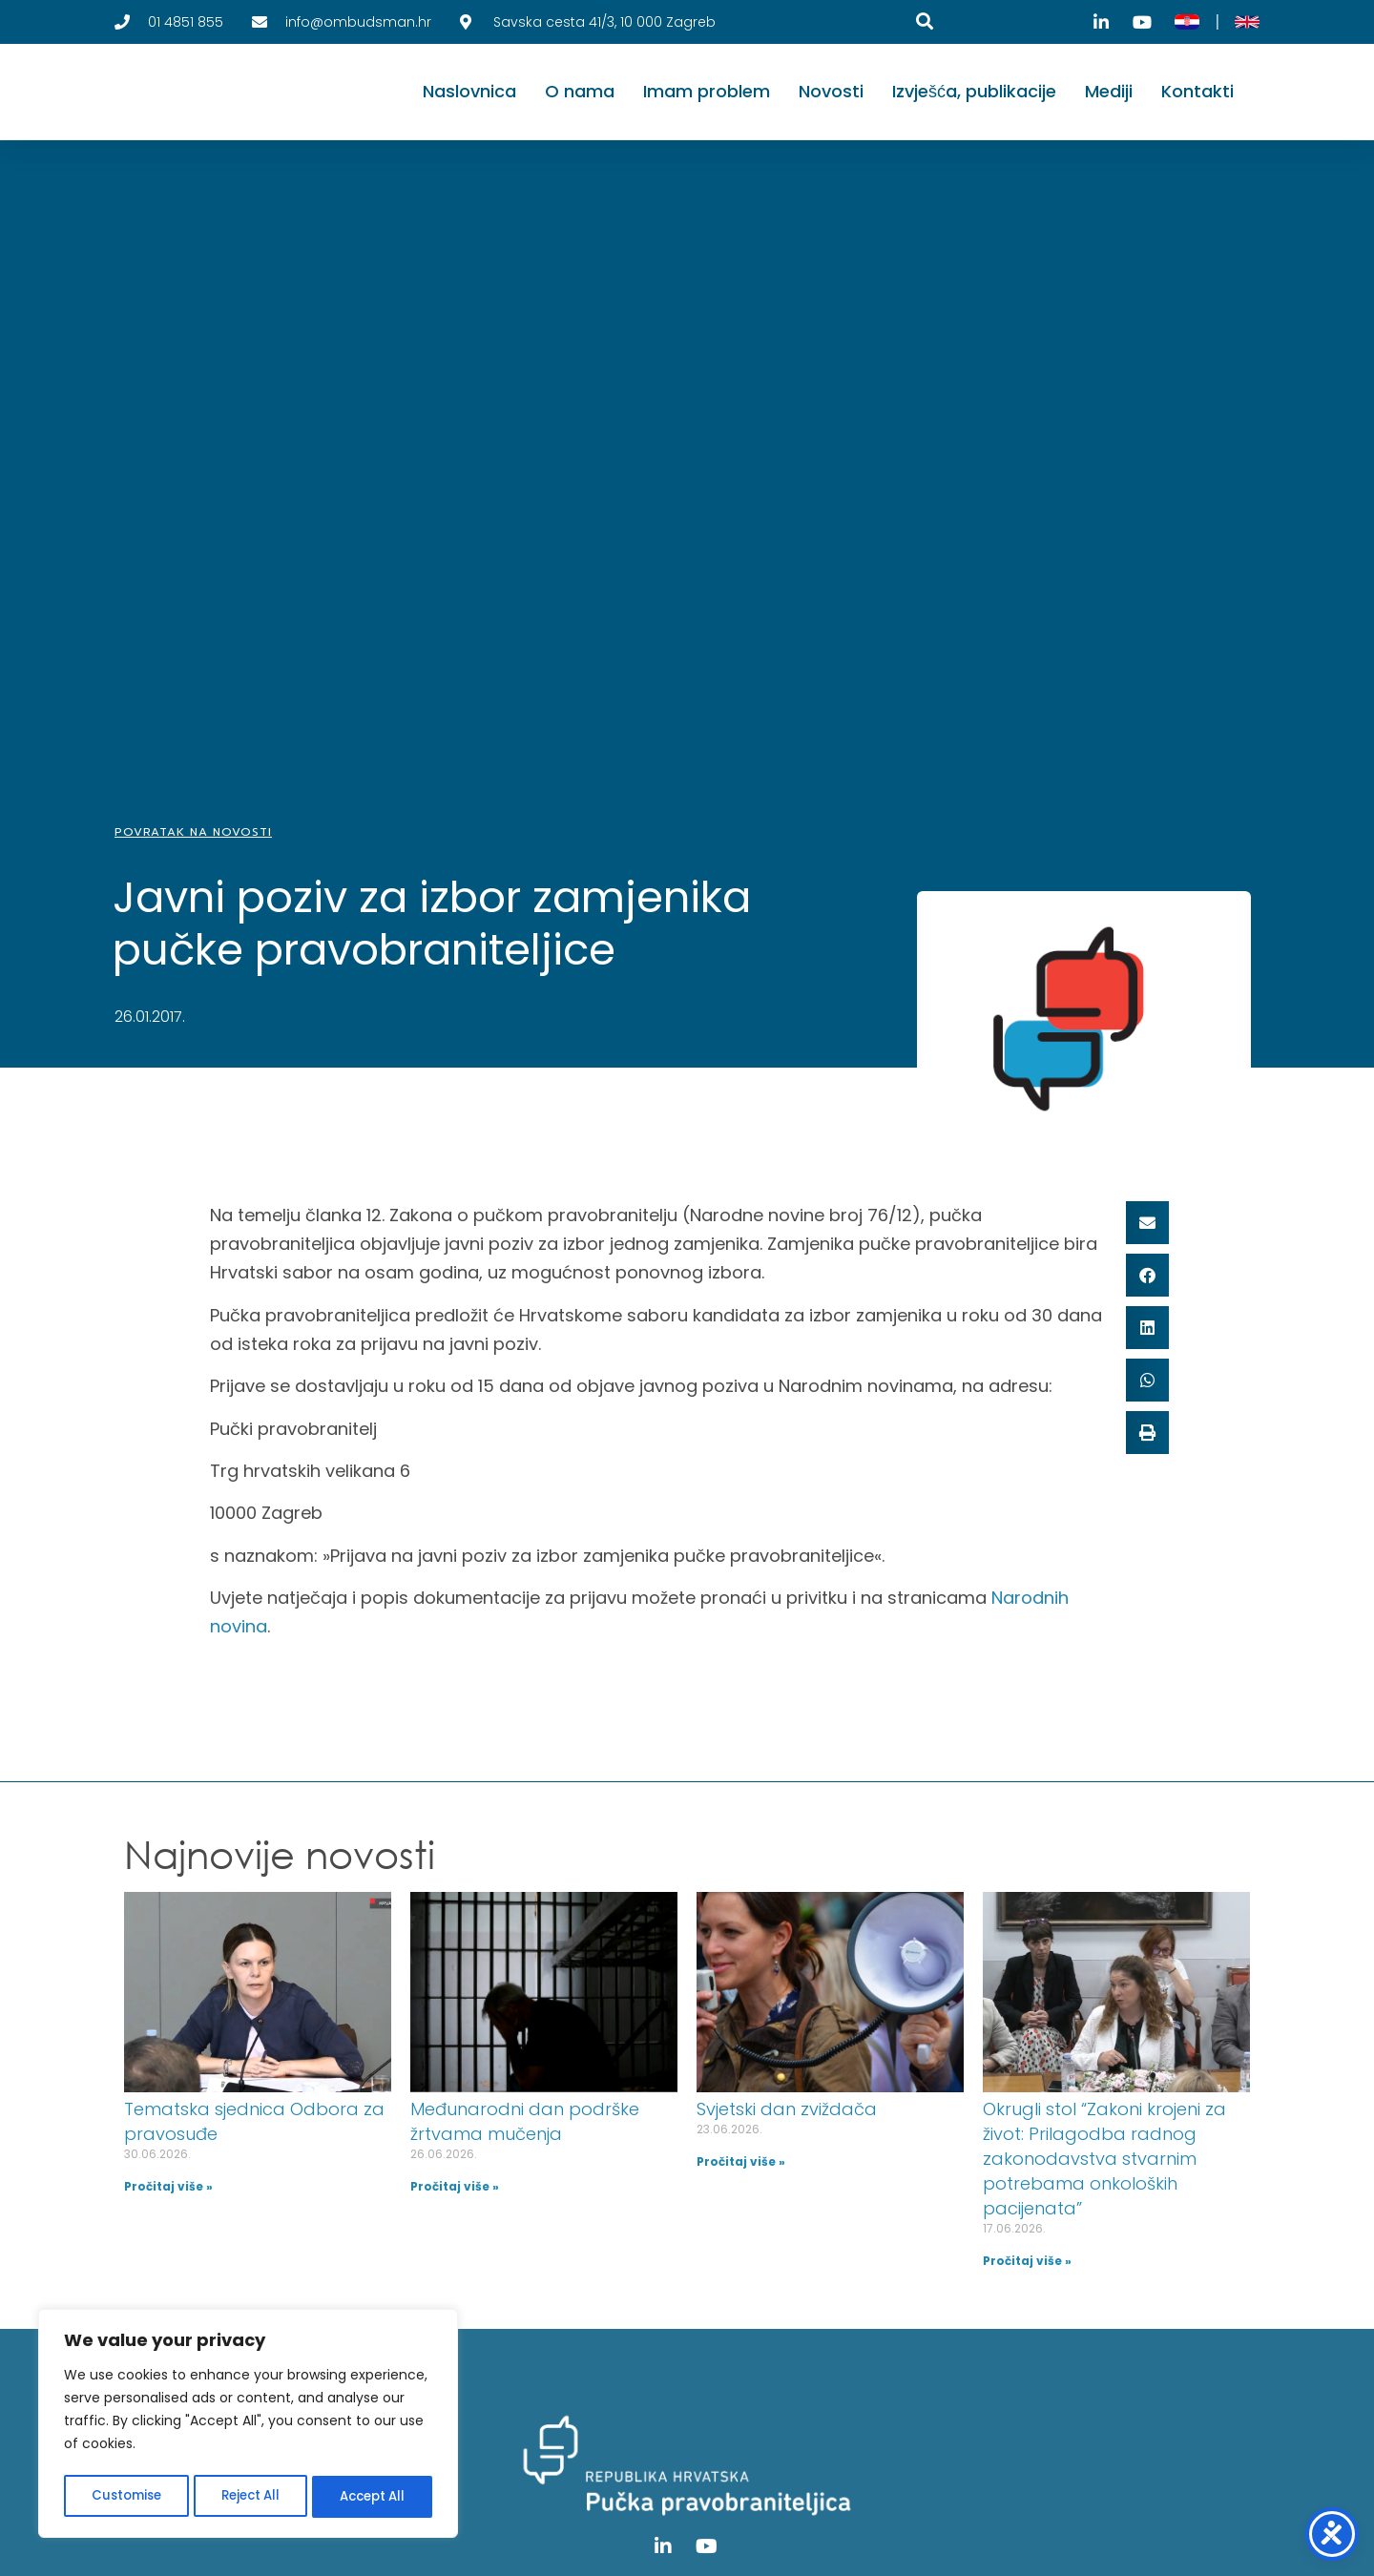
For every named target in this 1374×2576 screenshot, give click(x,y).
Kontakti (1197, 91)
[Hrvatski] (1187, 22)
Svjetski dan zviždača (787, 2109)
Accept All (372, 2496)
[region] (248, 2426)
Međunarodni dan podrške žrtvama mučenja (524, 2121)
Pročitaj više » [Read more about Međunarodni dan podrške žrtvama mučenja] (454, 2186)
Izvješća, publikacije (974, 91)
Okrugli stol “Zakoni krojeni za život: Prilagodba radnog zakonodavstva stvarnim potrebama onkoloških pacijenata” (1104, 2158)
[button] (1147, 1222)
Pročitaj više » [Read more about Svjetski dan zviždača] (741, 2161)
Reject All (249, 2496)
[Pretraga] (924, 21)
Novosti (831, 91)
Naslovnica (469, 91)
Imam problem (706, 91)
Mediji (1109, 91)
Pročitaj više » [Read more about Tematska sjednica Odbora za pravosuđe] (168, 2186)
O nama (579, 91)
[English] (1247, 22)
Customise (125, 2496)
